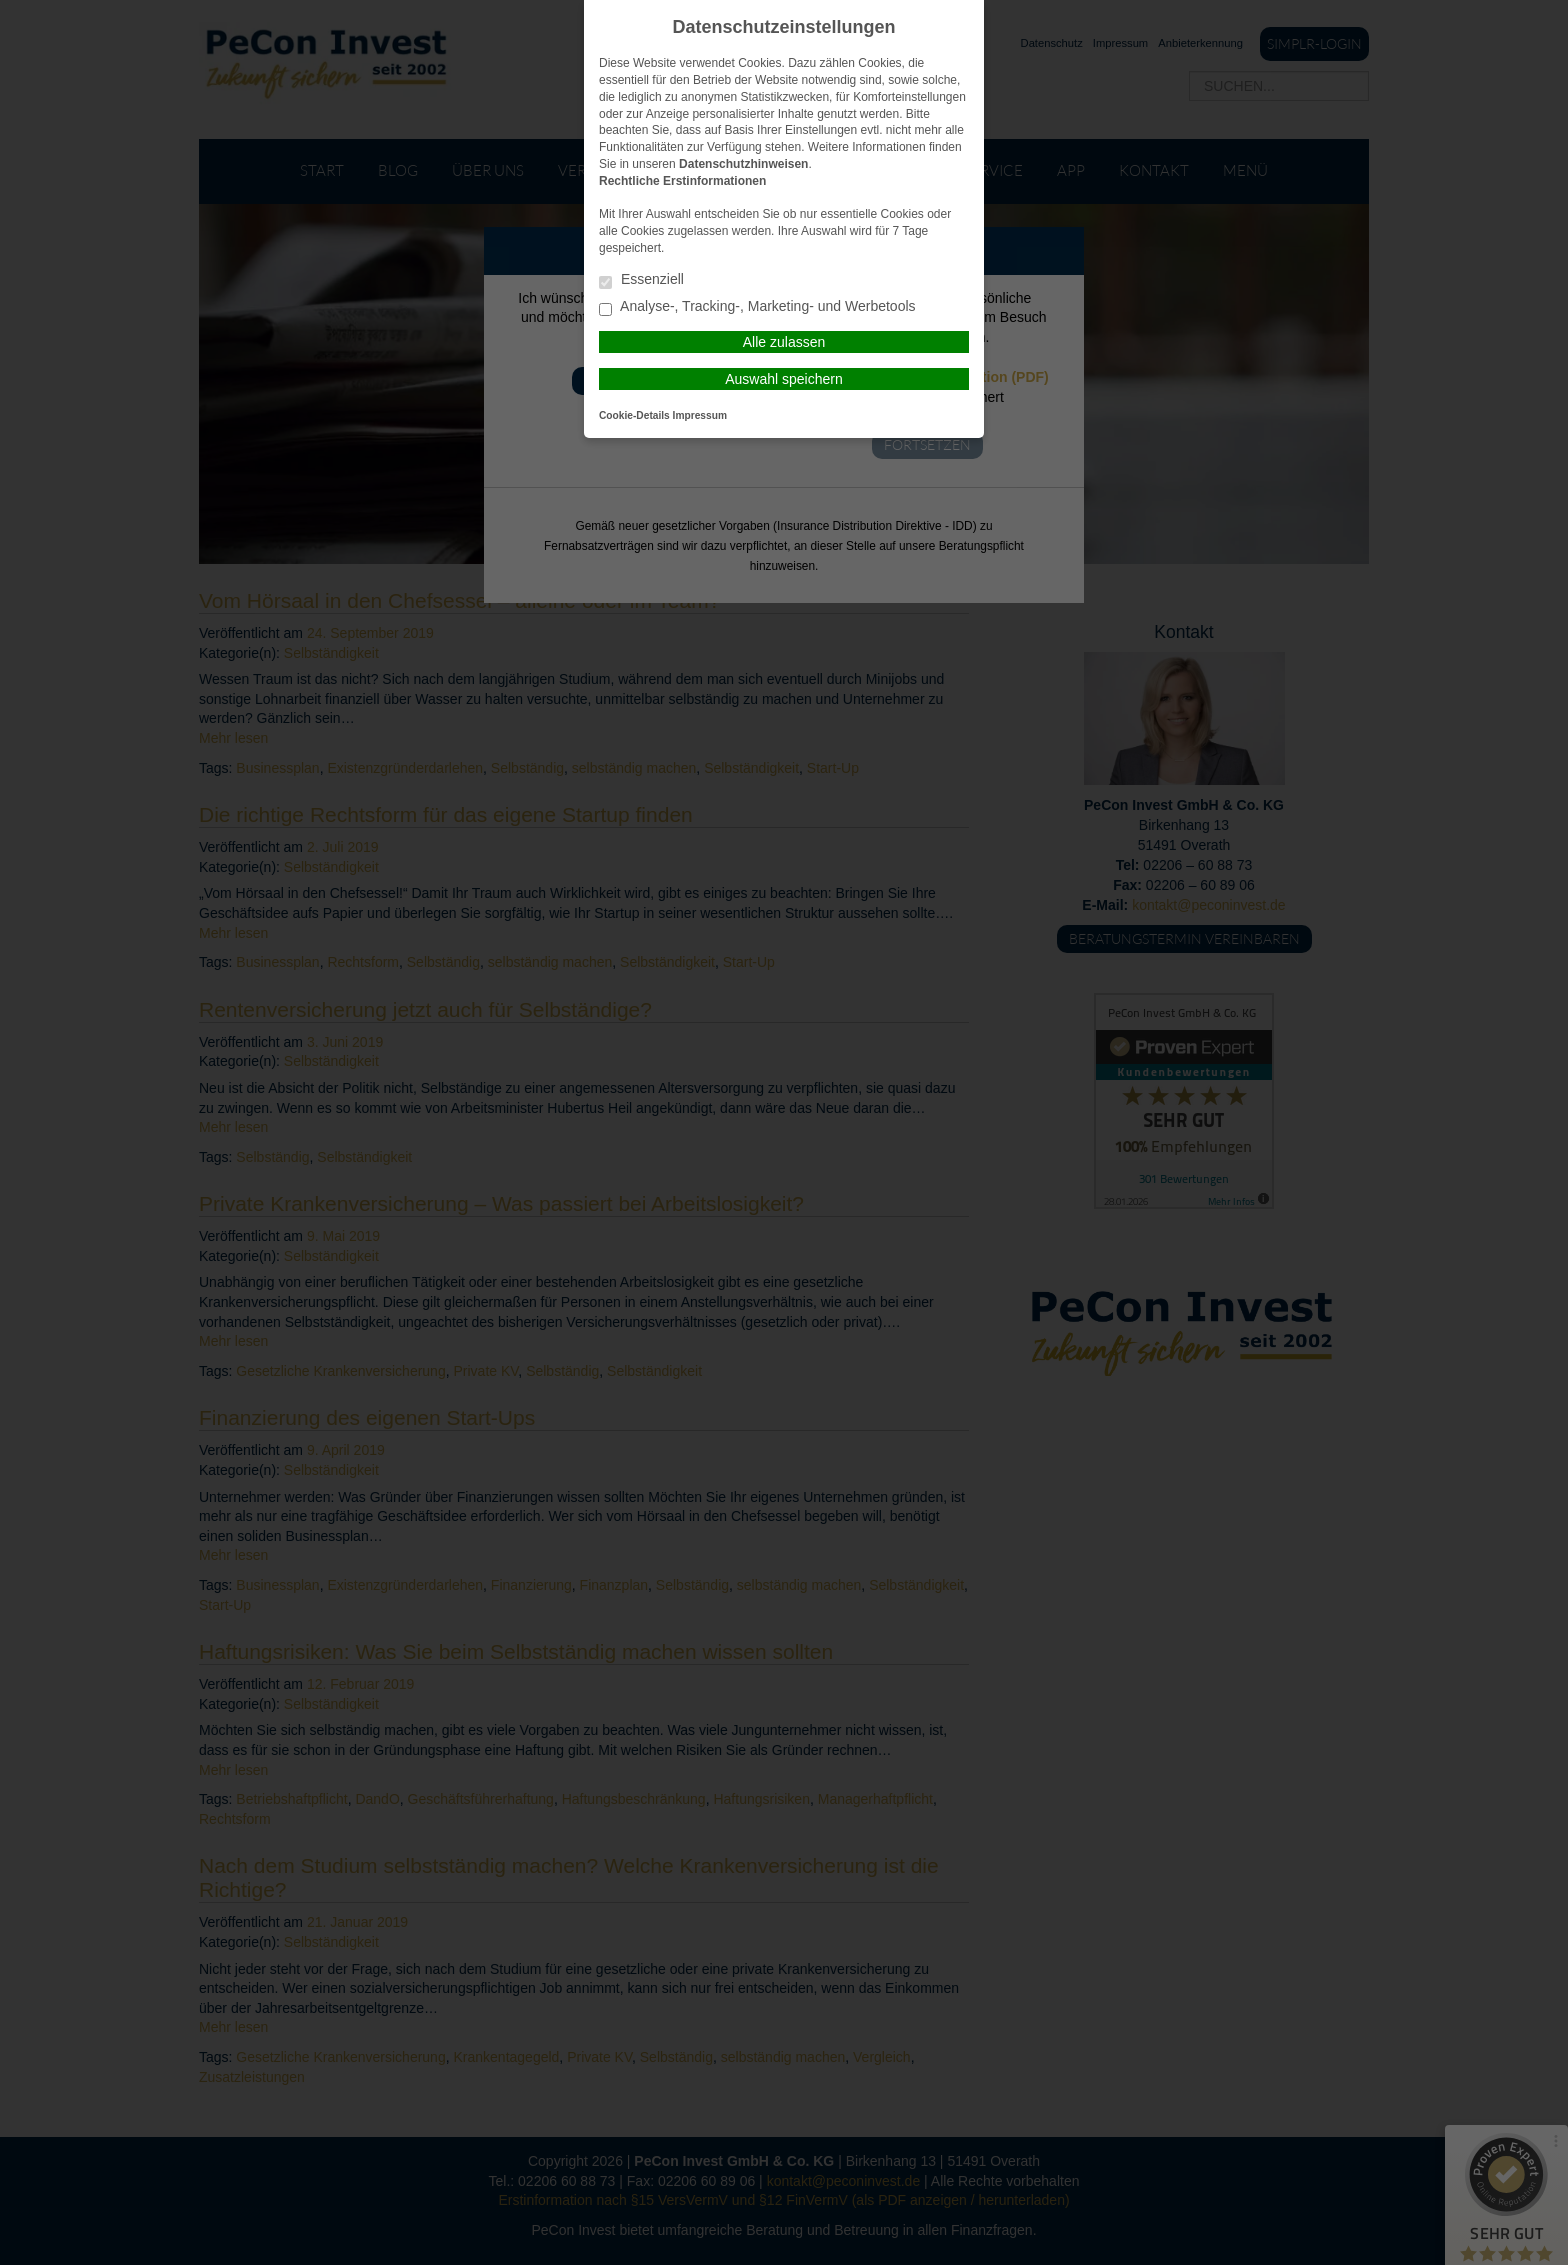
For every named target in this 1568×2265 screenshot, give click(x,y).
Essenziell (641, 280)
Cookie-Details (634, 415)
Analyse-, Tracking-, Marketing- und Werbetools (757, 307)
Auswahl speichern (784, 379)
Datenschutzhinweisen (743, 164)
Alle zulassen (784, 342)
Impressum (700, 415)
